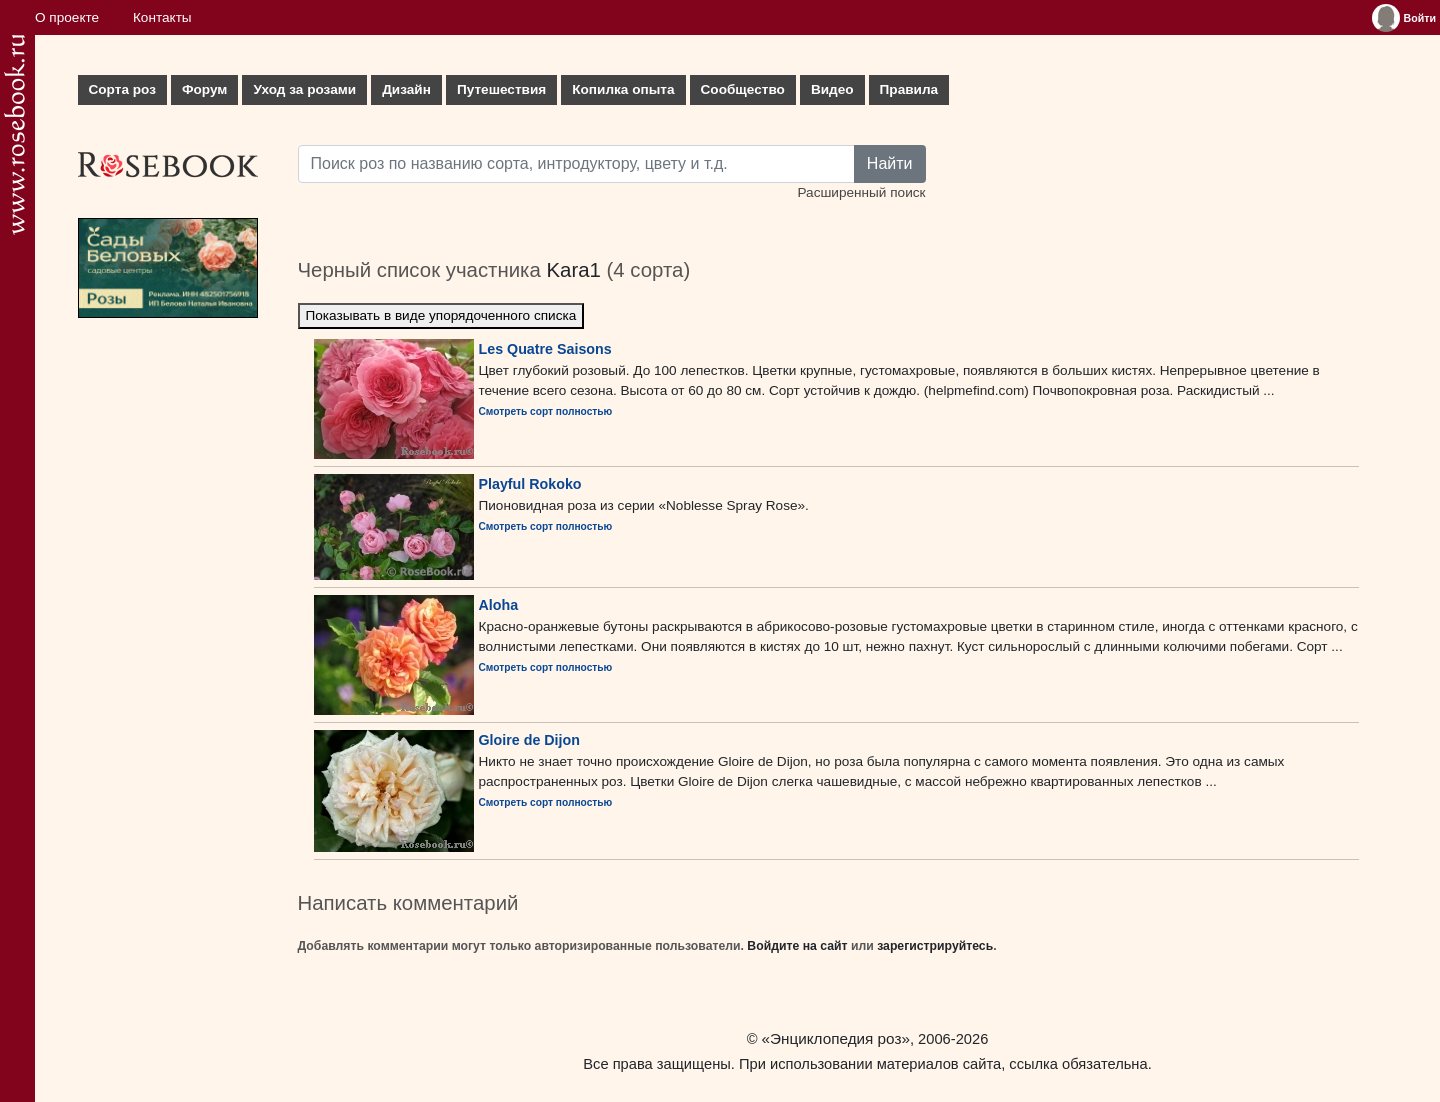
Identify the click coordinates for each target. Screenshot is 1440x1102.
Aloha (499, 605)
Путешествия (501, 89)
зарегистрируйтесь (935, 946)
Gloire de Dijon (529, 740)
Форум (204, 89)
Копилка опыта (623, 89)
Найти (890, 163)
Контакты (162, 17)
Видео (832, 89)
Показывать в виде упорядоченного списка (441, 315)
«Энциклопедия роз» (836, 1038)
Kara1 (573, 270)
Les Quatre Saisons (545, 349)
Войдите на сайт (797, 946)
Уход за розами (304, 89)
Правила (909, 89)
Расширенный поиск (861, 192)
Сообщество (743, 89)
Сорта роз (122, 89)
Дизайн (406, 89)
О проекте (67, 17)
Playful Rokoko (530, 484)
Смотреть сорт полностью (546, 411)
